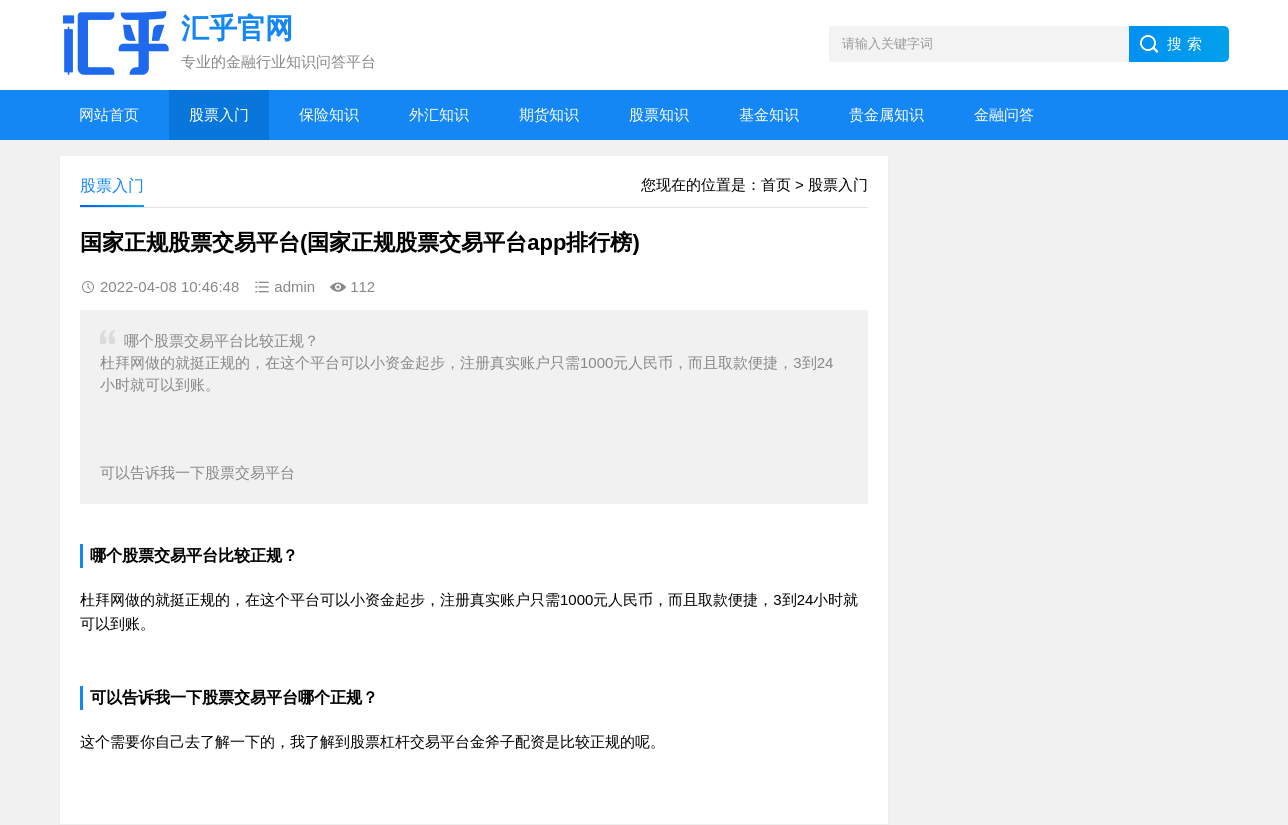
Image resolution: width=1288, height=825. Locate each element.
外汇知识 (439, 114)
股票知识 (659, 114)
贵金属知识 (886, 114)
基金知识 (769, 114)
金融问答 (1004, 114)
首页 (776, 184)
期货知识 (549, 114)
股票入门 (219, 114)
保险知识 (329, 114)
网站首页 (109, 114)
